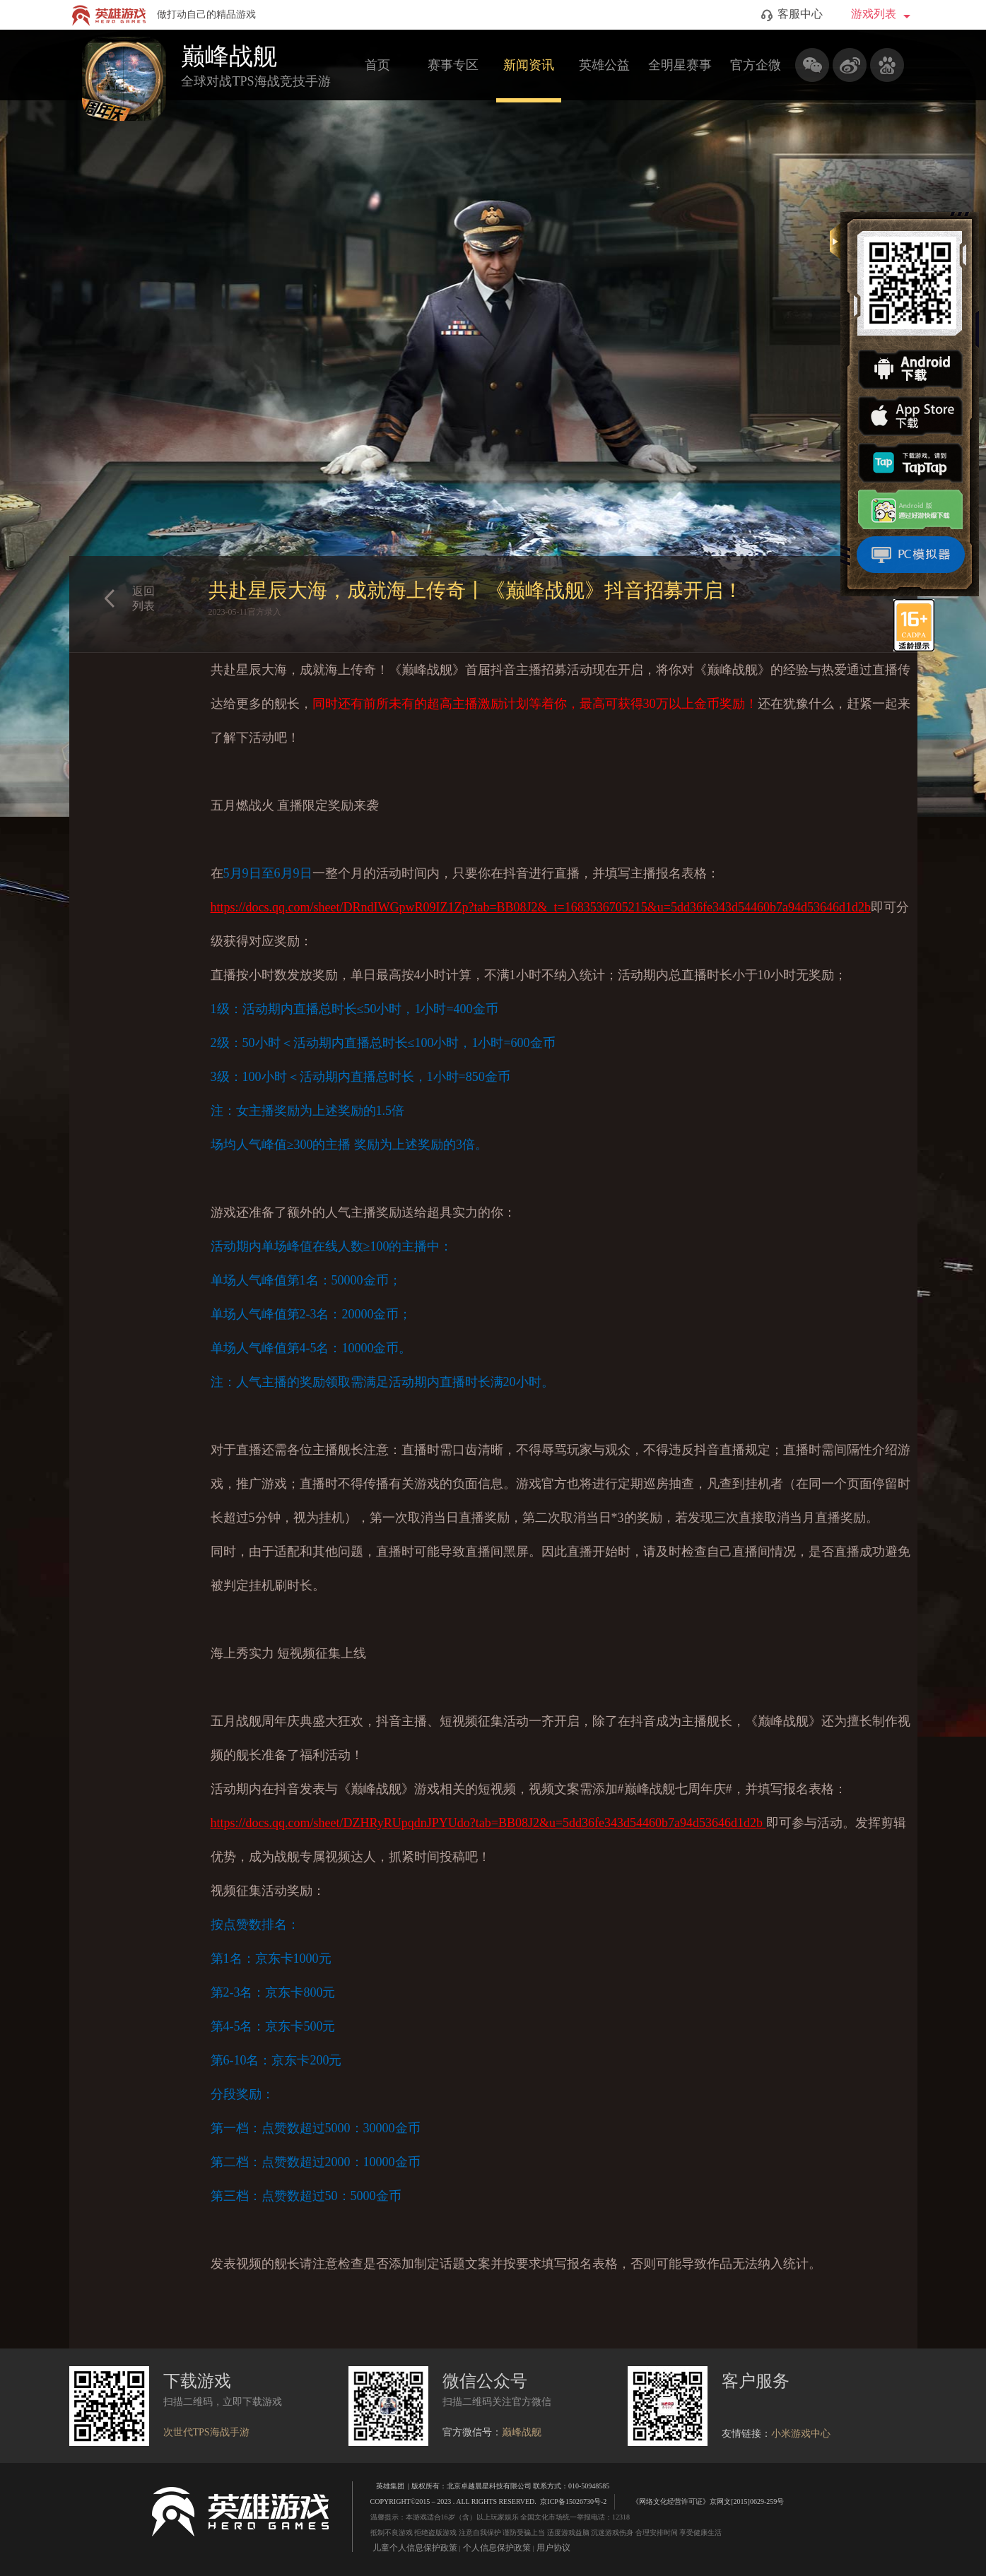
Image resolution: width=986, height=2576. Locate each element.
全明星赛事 (680, 65)
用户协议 (553, 2548)
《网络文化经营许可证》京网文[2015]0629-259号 (701, 2500)
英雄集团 (390, 2486)
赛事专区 (453, 65)
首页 (377, 65)
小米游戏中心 (801, 2433)
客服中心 (792, 15)
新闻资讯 (528, 65)
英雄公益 (604, 65)
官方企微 (755, 65)
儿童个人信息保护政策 (414, 2548)
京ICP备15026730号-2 (573, 2501)
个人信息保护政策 (497, 2548)
